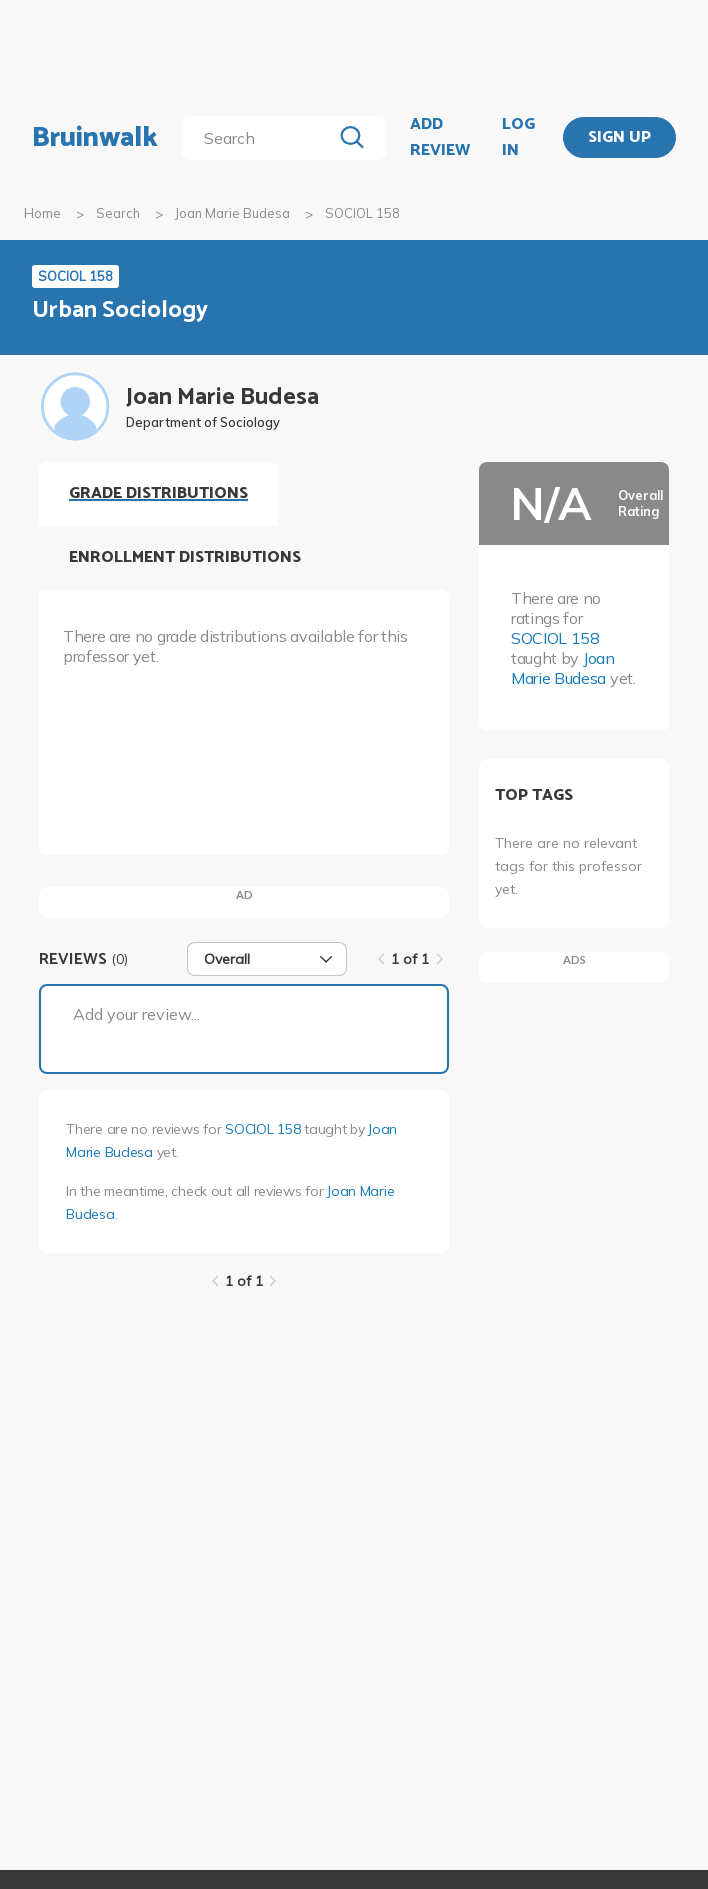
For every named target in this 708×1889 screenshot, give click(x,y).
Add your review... (136, 1014)
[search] (260, 138)
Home (42, 213)
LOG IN (518, 137)
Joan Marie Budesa (232, 213)
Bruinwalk (95, 138)
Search (118, 213)
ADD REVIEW (440, 137)
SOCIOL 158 (262, 1129)
